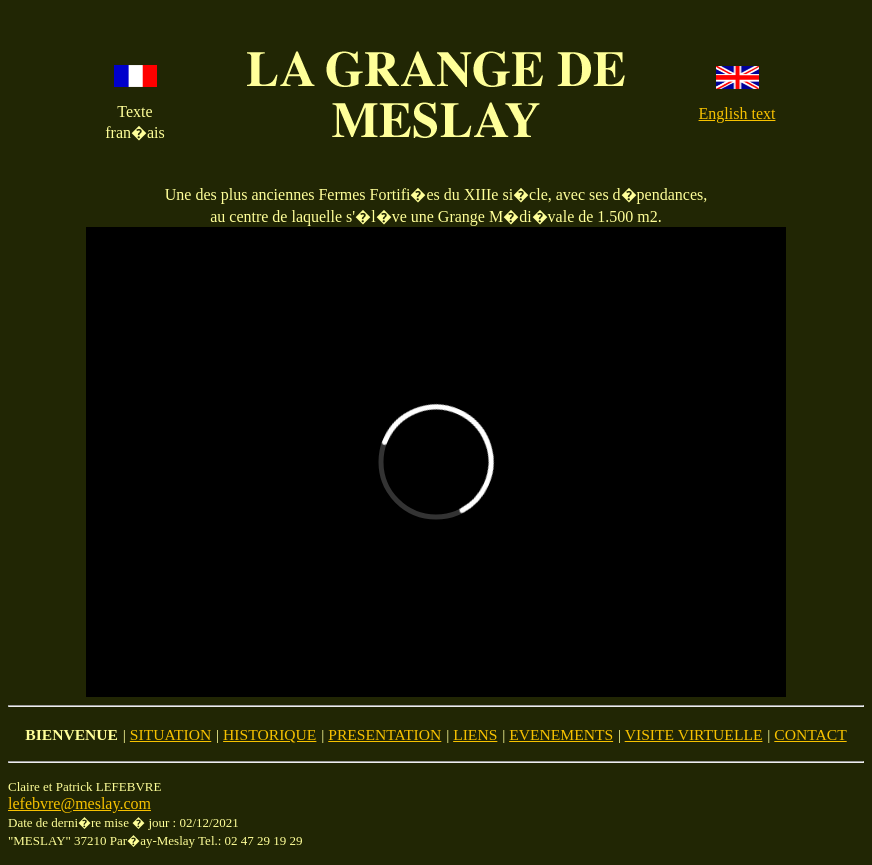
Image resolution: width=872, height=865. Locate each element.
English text (737, 113)
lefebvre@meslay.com (79, 803)
